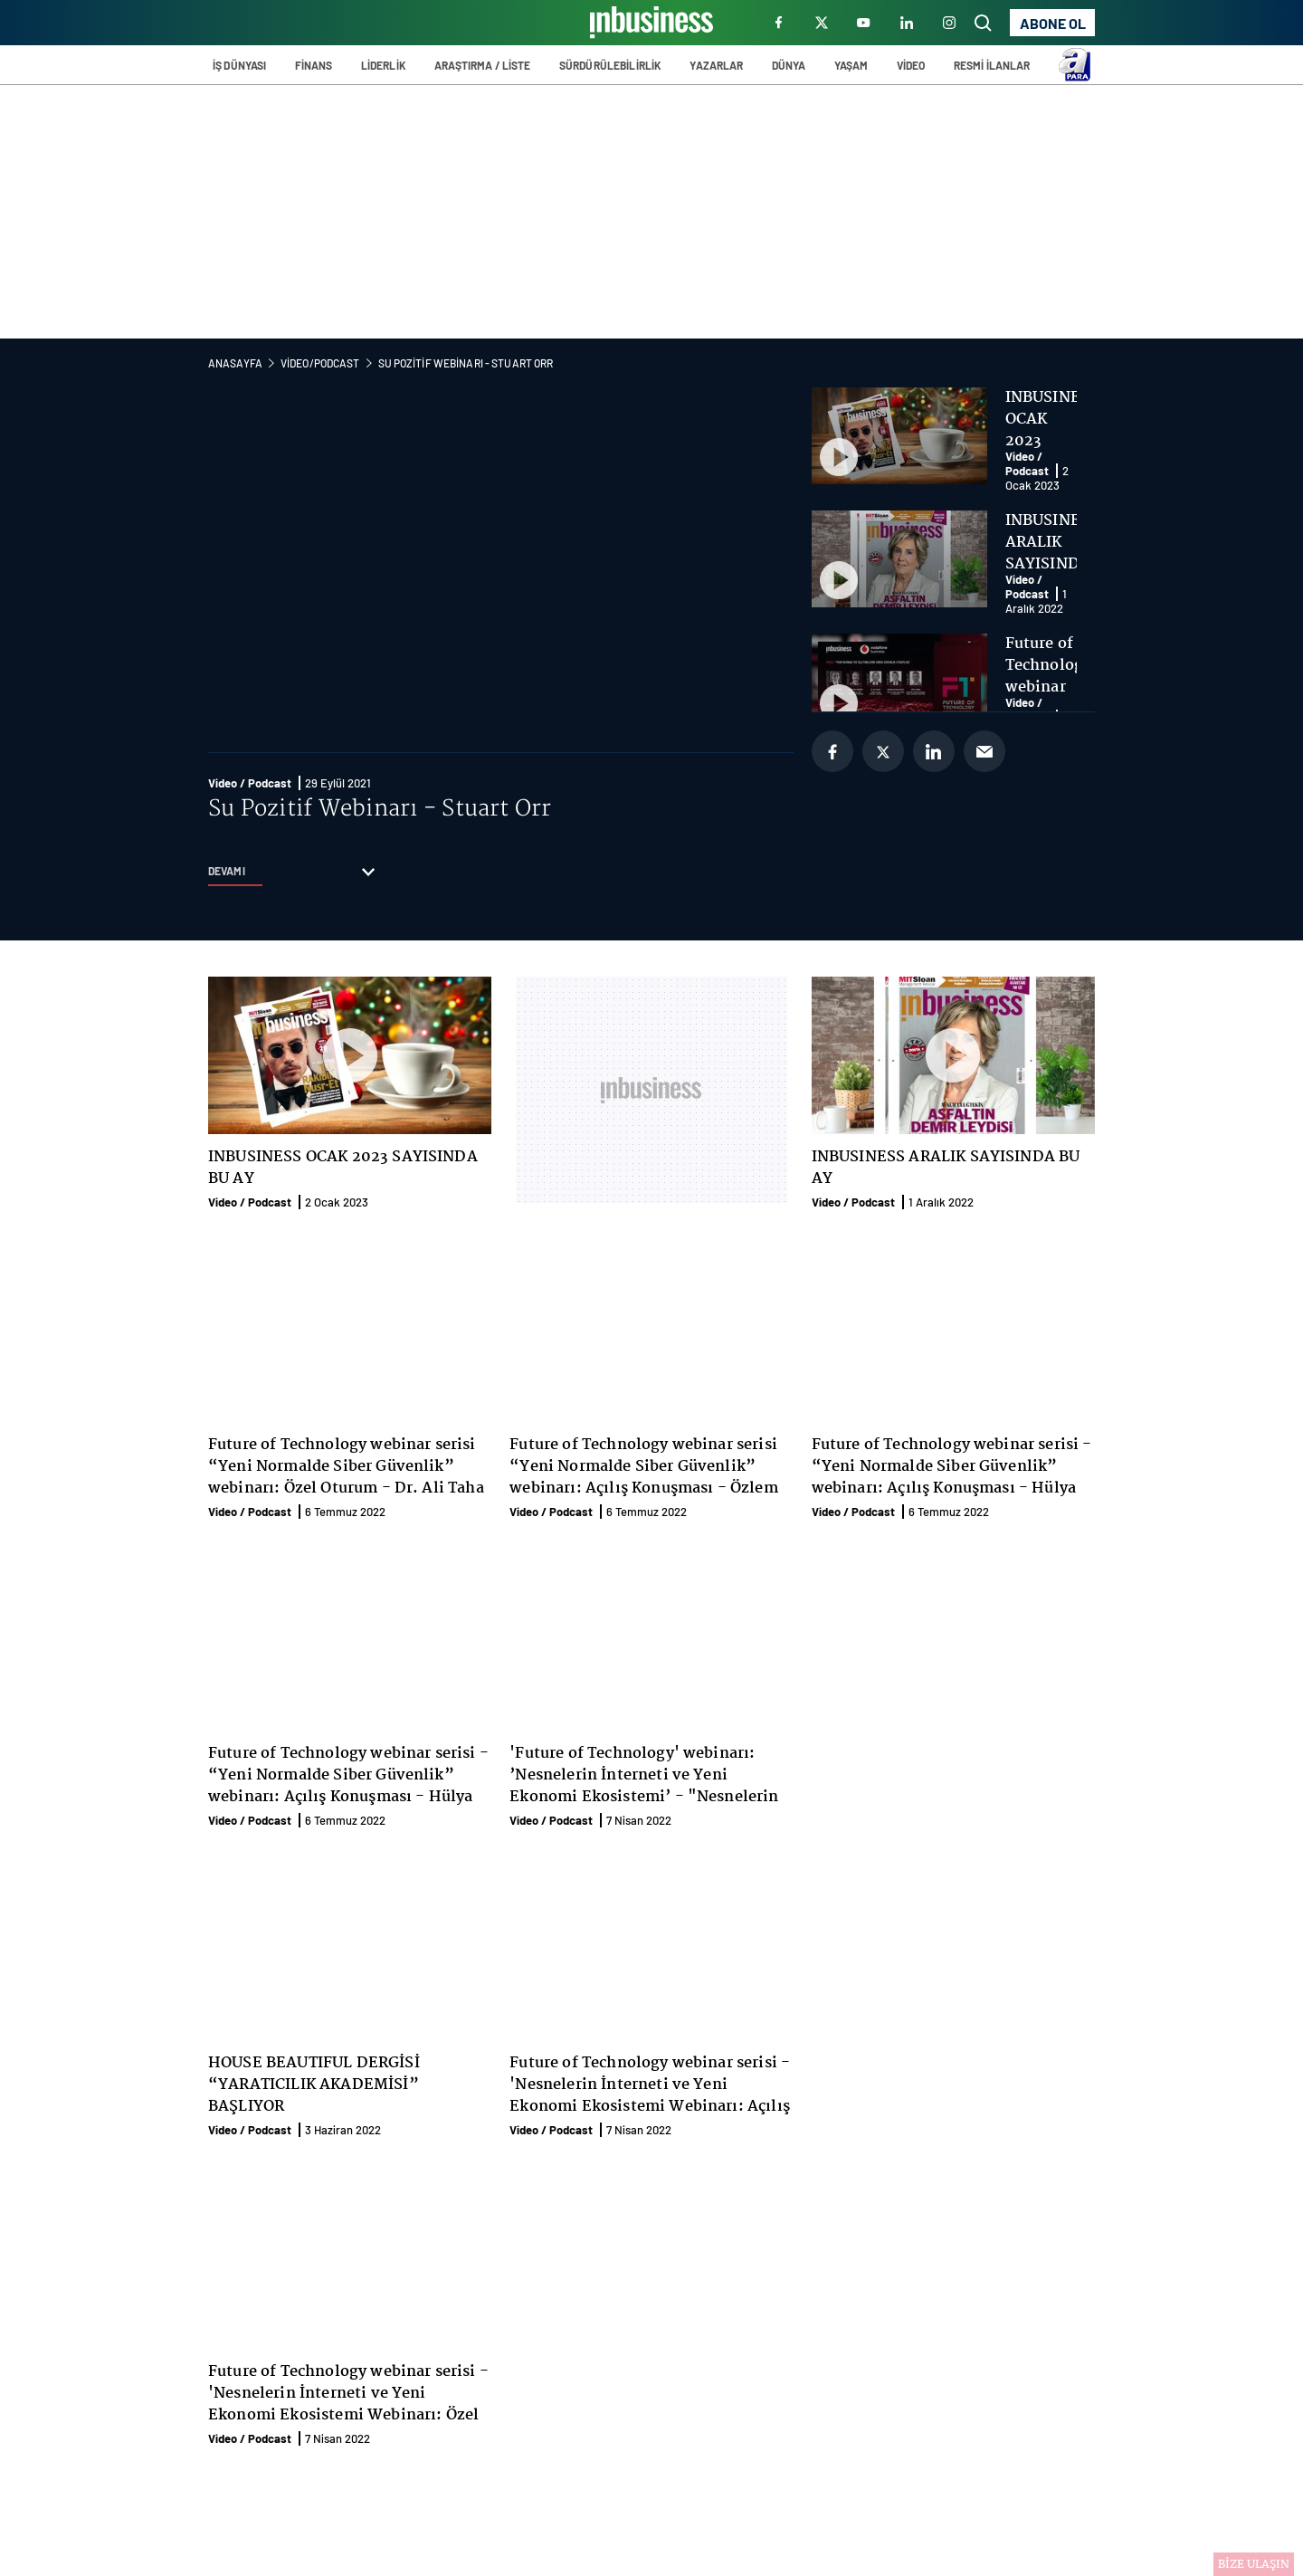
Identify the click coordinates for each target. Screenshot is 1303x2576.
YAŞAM (851, 65)
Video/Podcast (320, 363)
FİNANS (314, 65)
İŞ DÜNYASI (239, 65)
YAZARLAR (716, 65)
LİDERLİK (383, 65)
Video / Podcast (251, 783)
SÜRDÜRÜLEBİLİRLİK (610, 65)
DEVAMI (292, 871)
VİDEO (911, 65)
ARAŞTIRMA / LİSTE (482, 65)
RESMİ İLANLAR (992, 65)
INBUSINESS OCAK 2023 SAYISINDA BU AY (343, 1168)
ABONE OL (1053, 23)
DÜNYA (789, 65)
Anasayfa (235, 363)
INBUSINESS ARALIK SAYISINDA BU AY (1052, 553)
